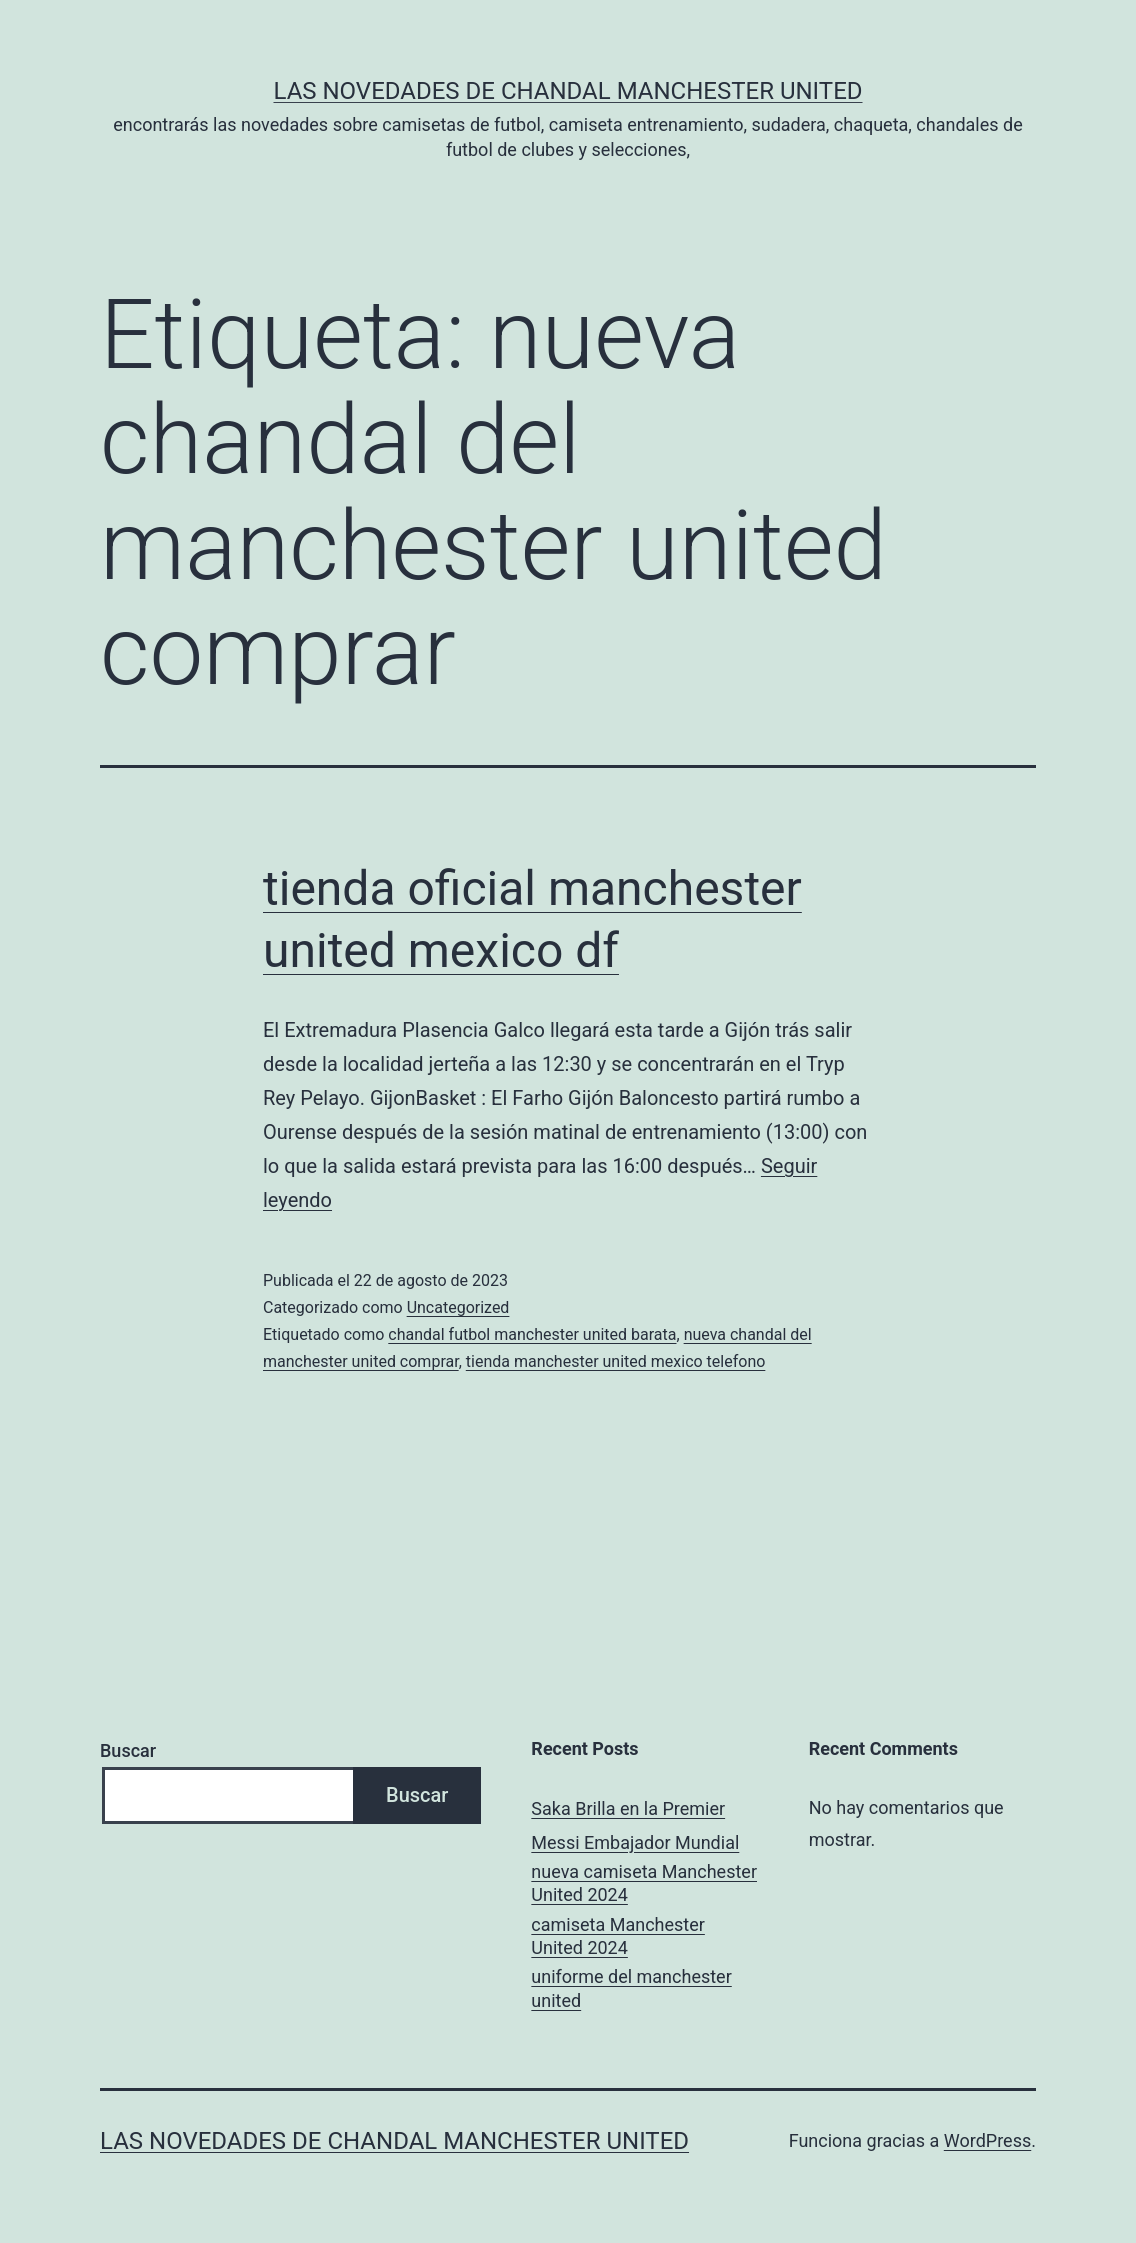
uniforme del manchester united (631, 1988)
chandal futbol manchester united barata (532, 1334)
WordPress (987, 2140)
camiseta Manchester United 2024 (618, 1936)
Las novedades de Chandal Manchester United (567, 91)
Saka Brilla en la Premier (628, 1808)
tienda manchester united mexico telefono (616, 1361)
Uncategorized (458, 1307)
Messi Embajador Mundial (635, 1842)
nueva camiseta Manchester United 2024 (644, 1883)
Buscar (128, 1750)
